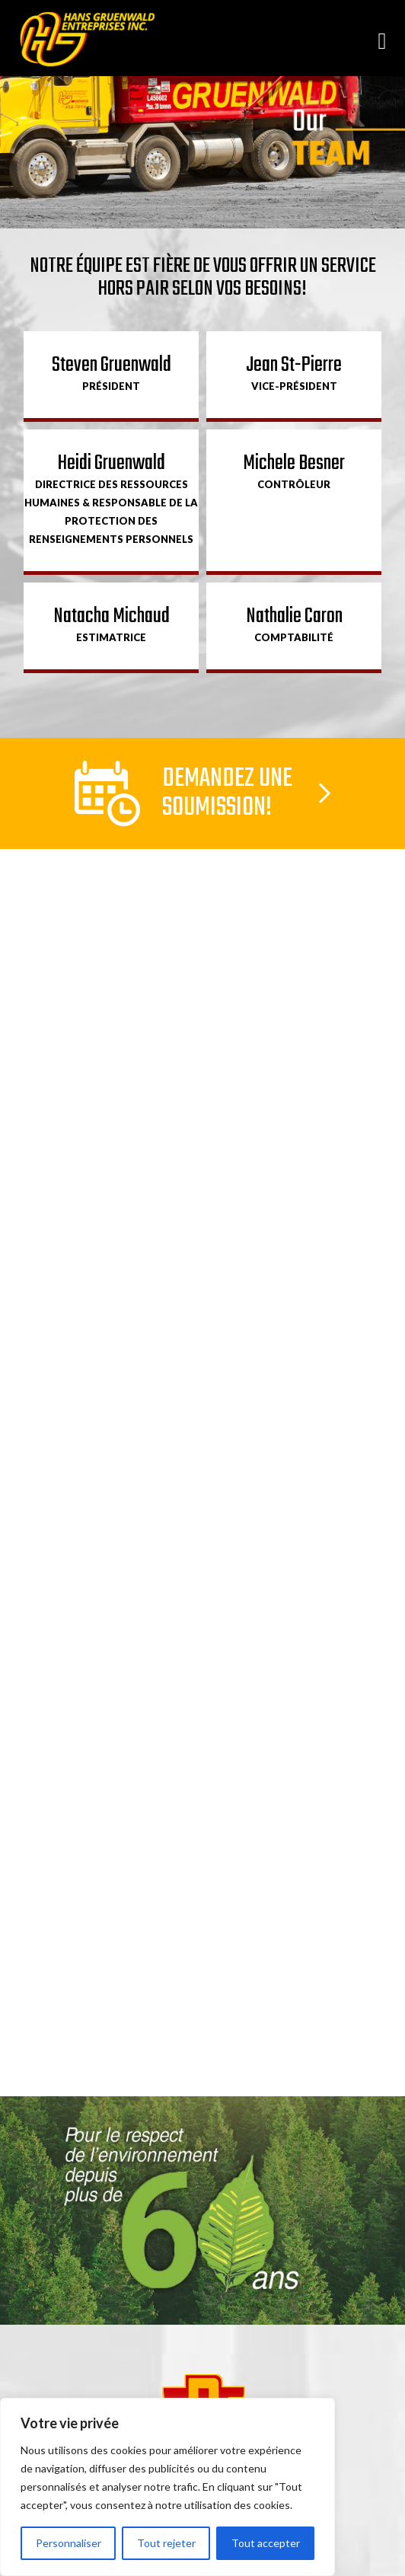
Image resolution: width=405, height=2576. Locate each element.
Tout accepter (265, 2542)
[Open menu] (382, 39)
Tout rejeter (166, 2542)
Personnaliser (68, 2542)
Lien (202, 793)
